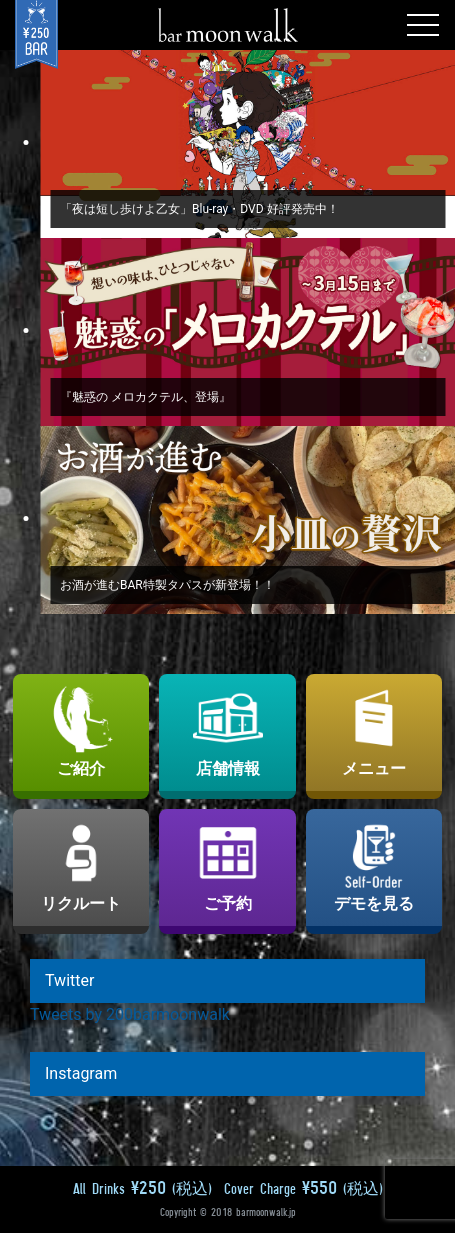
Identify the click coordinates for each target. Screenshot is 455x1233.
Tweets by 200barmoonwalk (130, 1014)
